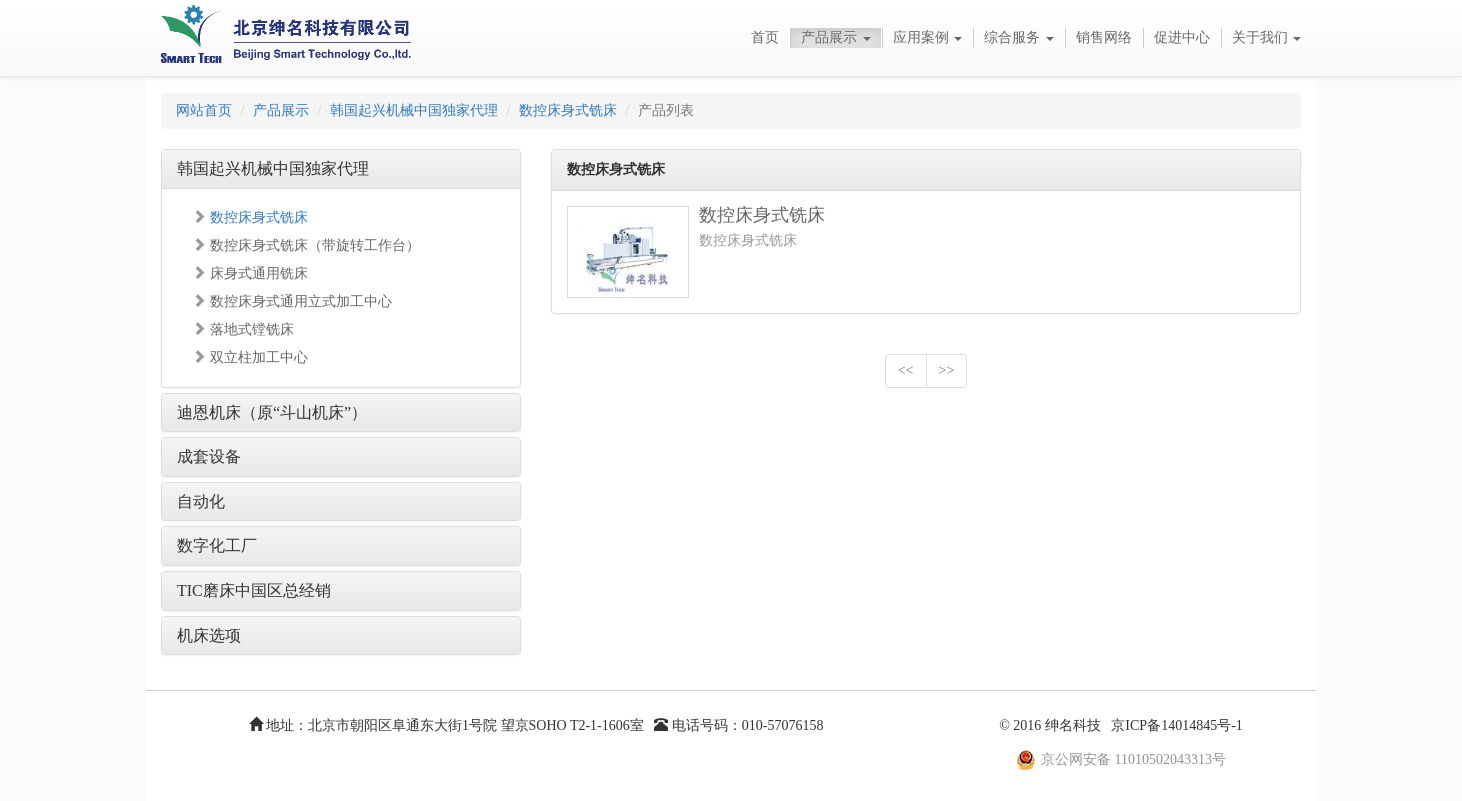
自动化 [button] (201, 501)
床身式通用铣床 (250, 273)
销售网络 (1104, 37)
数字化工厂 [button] (217, 545)
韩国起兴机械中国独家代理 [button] (273, 168)
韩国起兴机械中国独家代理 (414, 110)
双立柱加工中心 (250, 357)
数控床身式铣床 (568, 110)
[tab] (341, 169)
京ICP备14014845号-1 (1176, 725)
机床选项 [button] (209, 635)
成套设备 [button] (209, 456)
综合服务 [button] (1019, 37)
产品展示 (281, 110)
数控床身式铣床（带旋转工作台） (306, 245)
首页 (765, 37)
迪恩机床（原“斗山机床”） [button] (272, 412)
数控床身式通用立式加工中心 (292, 301)
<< (906, 370)
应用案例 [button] (928, 37)
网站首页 (204, 110)
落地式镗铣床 (243, 329)
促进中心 (1182, 37)
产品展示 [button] (836, 37)
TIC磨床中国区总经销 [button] (254, 590)
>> (947, 370)
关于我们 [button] (1267, 37)
